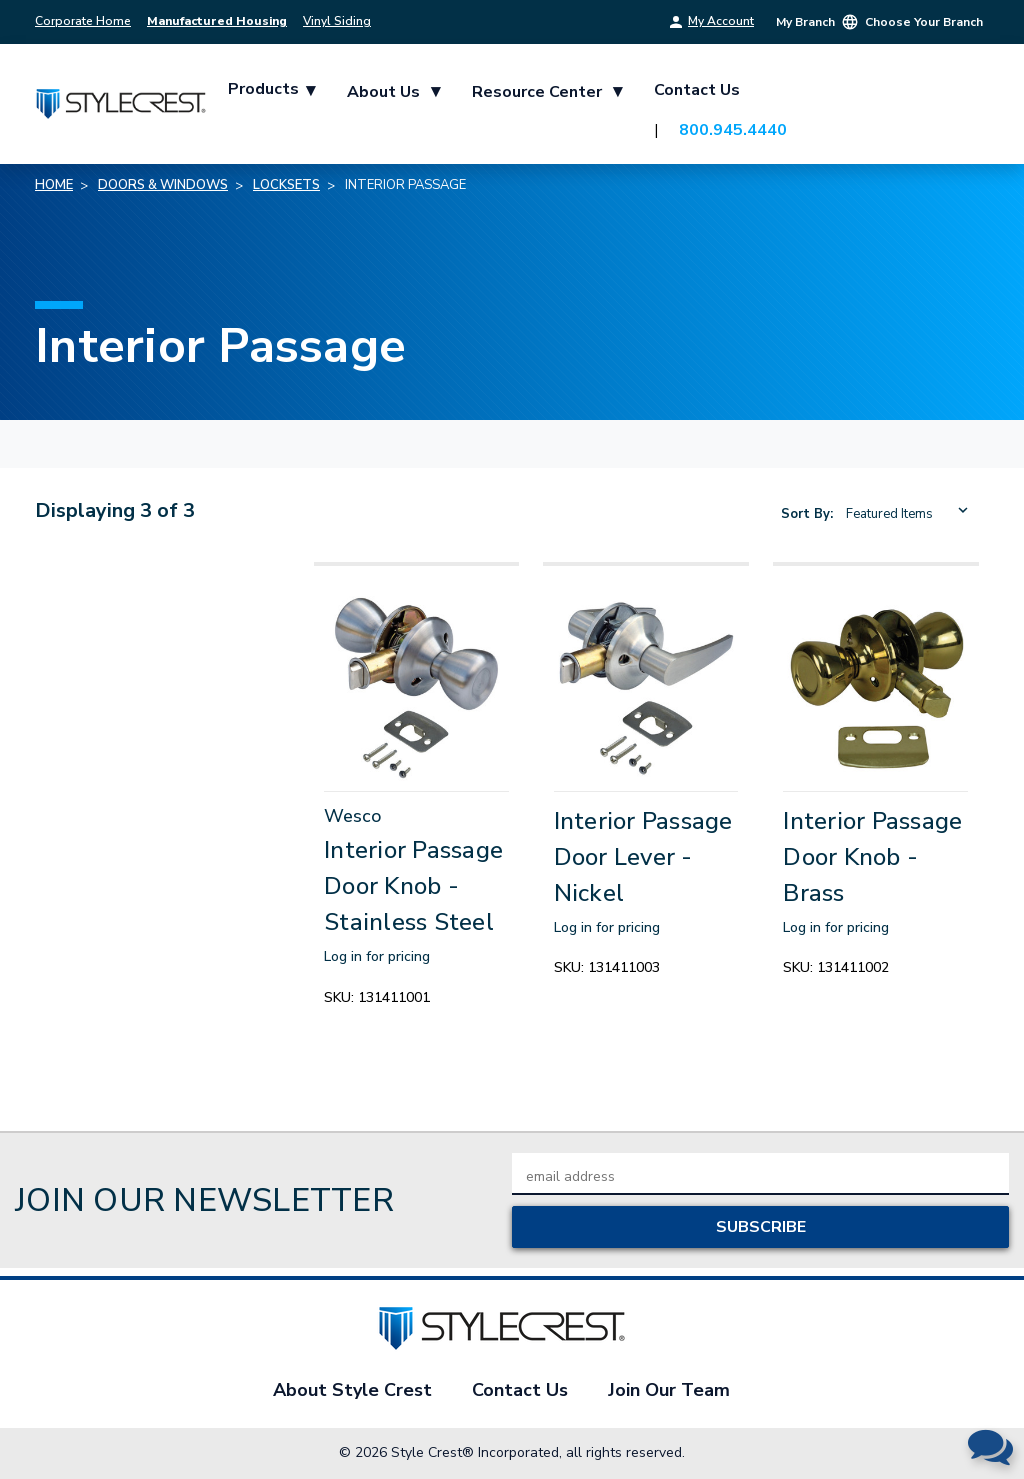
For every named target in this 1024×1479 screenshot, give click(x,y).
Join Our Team (669, 1390)
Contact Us (698, 90)
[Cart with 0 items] (964, 109)
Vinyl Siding (337, 21)
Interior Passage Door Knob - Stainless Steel (413, 886)
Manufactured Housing (217, 21)
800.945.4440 (734, 130)
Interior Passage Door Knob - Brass (872, 857)
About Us (394, 91)
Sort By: (807, 514)
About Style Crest (352, 1390)
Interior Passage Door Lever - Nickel (643, 857)
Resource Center (548, 91)
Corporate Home (83, 21)
